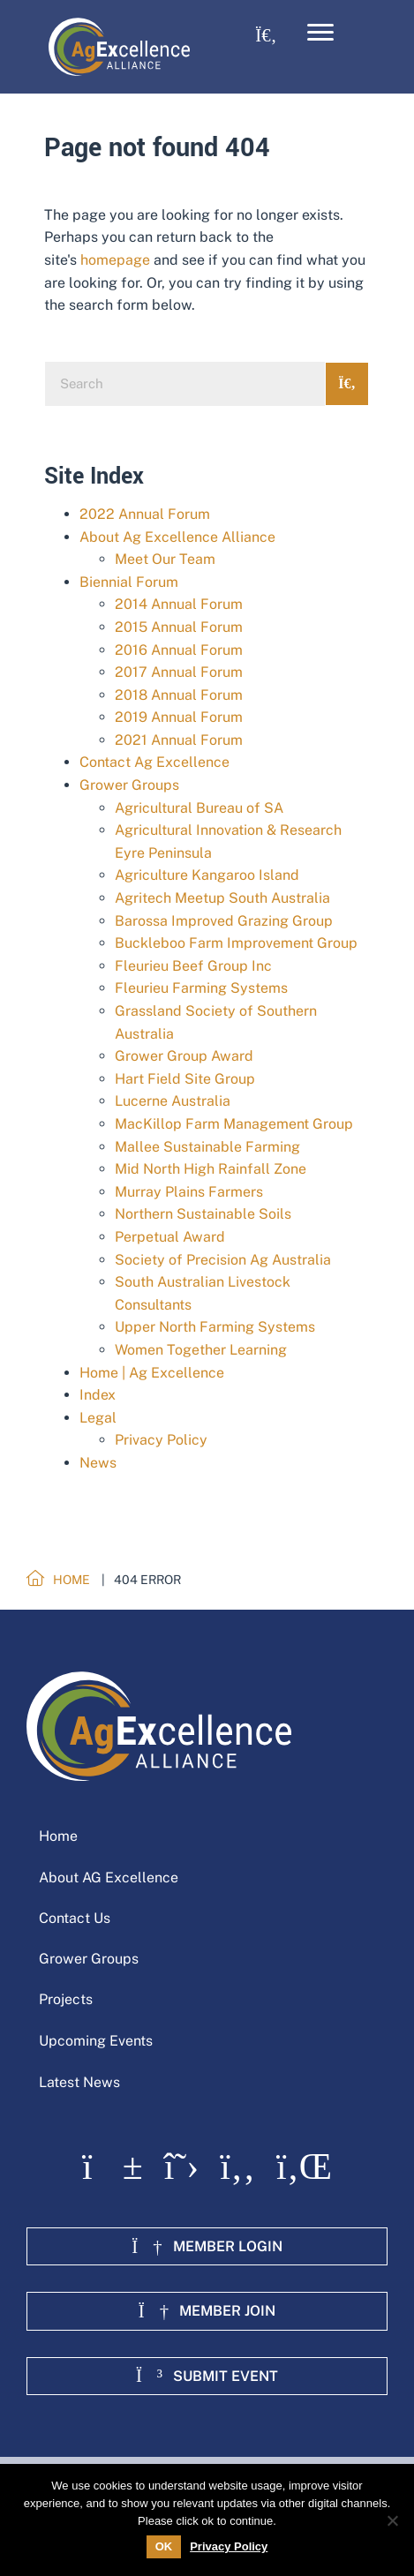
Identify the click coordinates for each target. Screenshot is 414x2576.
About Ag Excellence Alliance (177, 537)
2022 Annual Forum (144, 514)
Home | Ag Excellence (151, 1372)
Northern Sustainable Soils (203, 1213)
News (98, 1462)
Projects (66, 1999)
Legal (98, 1417)
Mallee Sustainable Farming (207, 1146)
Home (58, 1836)
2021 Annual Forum (179, 740)
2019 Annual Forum (179, 717)
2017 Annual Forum (179, 672)
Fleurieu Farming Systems (201, 988)
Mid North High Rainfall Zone (210, 1168)
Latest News (79, 2082)
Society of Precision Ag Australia (223, 1259)
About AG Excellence (108, 1877)
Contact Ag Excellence (154, 762)
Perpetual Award (170, 1236)
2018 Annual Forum (179, 695)
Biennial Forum (128, 582)
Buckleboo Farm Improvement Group (236, 943)
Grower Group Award (184, 1056)
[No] (392, 2520)
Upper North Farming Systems (215, 1326)
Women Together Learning (201, 1349)
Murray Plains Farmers (189, 1191)
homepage (115, 260)
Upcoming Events (96, 2040)
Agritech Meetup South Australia (222, 898)
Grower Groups (129, 785)
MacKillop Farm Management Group (234, 1123)
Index (97, 1394)
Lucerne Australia (172, 1101)
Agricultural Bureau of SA (199, 808)
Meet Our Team (165, 559)
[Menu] (320, 33)
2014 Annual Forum (179, 604)
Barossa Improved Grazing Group (224, 920)
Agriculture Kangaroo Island (207, 875)
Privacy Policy (161, 1439)
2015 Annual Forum (179, 627)
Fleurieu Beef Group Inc (193, 966)
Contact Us (74, 1918)
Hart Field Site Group (185, 1078)
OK (164, 2546)
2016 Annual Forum (179, 650)
